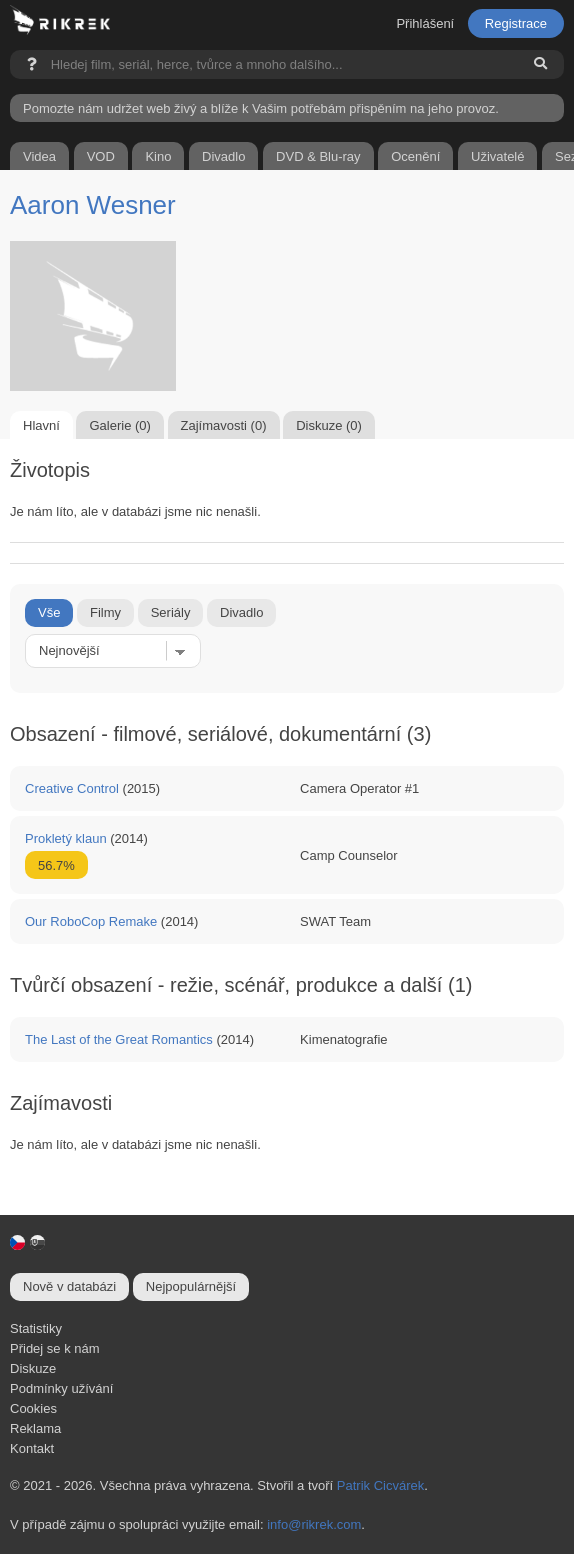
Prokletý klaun (66, 838)
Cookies (33, 1408)
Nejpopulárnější (191, 1286)
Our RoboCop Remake (91, 921)
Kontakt (32, 1448)
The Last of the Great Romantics (119, 1039)
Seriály (171, 612)
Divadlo (241, 612)
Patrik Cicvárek (380, 1485)
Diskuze (33, 1368)
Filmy (105, 612)
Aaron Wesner (93, 205)
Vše (49, 612)
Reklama (35, 1428)
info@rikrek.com (314, 1524)
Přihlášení (425, 23)
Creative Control (72, 788)
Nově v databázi (69, 1286)
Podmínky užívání (61, 1388)
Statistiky (36, 1328)
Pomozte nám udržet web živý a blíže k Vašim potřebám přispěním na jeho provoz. (261, 108)
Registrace (516, 23)
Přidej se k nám (55, 1348)
